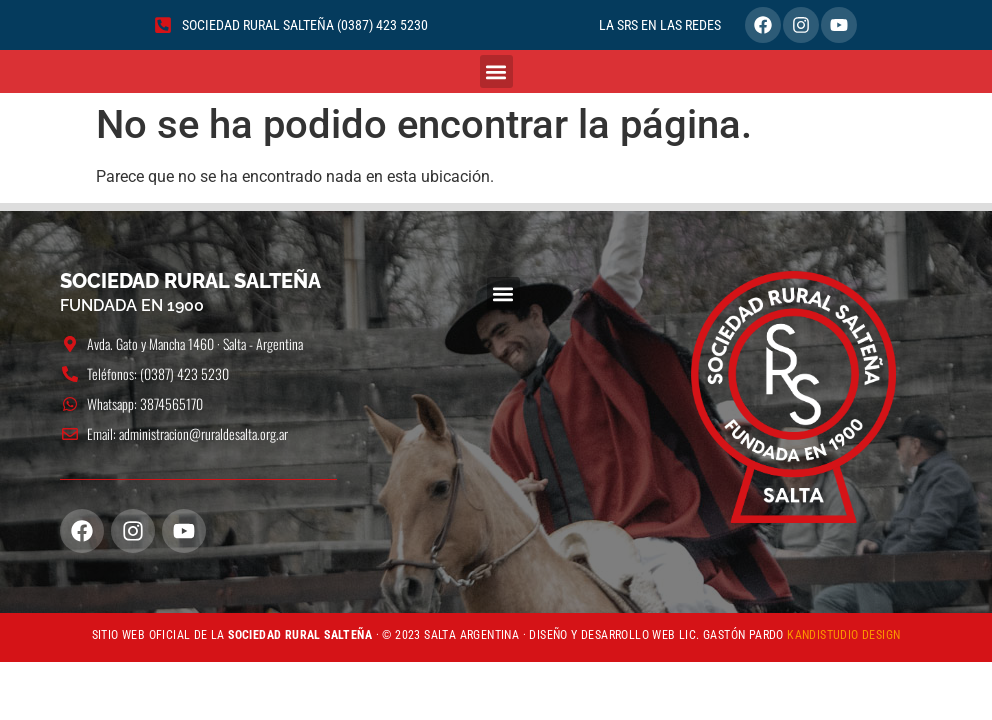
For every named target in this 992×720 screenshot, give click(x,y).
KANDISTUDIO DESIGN (843, 635)
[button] (496, 71)
